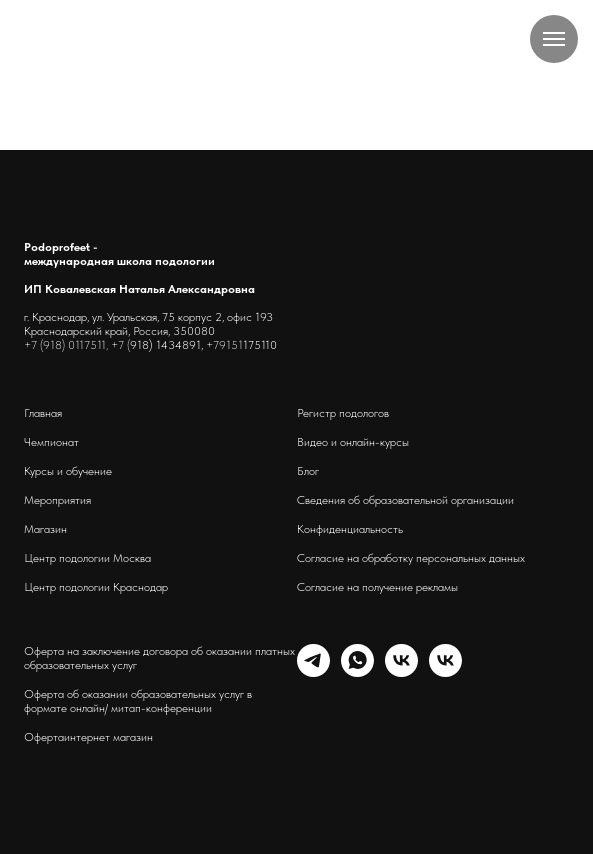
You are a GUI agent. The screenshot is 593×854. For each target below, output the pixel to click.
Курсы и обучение (68, 471)
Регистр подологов (343, 413)
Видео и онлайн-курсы (353, 442)
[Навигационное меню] (554, 39)
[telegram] (313, 671)
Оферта (44, 737)
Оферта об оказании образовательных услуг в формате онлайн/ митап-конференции (138, 701)
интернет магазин (108, 737)
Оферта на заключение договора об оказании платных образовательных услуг (159, 658)
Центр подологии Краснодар (96, 587)
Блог (308, 471)
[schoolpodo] (401, 671)
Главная (43, 413)
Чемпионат (51, 442)
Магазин (45, 529)
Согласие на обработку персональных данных (411, 558)
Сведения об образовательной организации (405, 500)
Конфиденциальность (350, 529)
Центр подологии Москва (87, 558)
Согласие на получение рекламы (377, 587)
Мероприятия (57, 500)
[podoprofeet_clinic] (445, 671)
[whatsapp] (357, 671)
